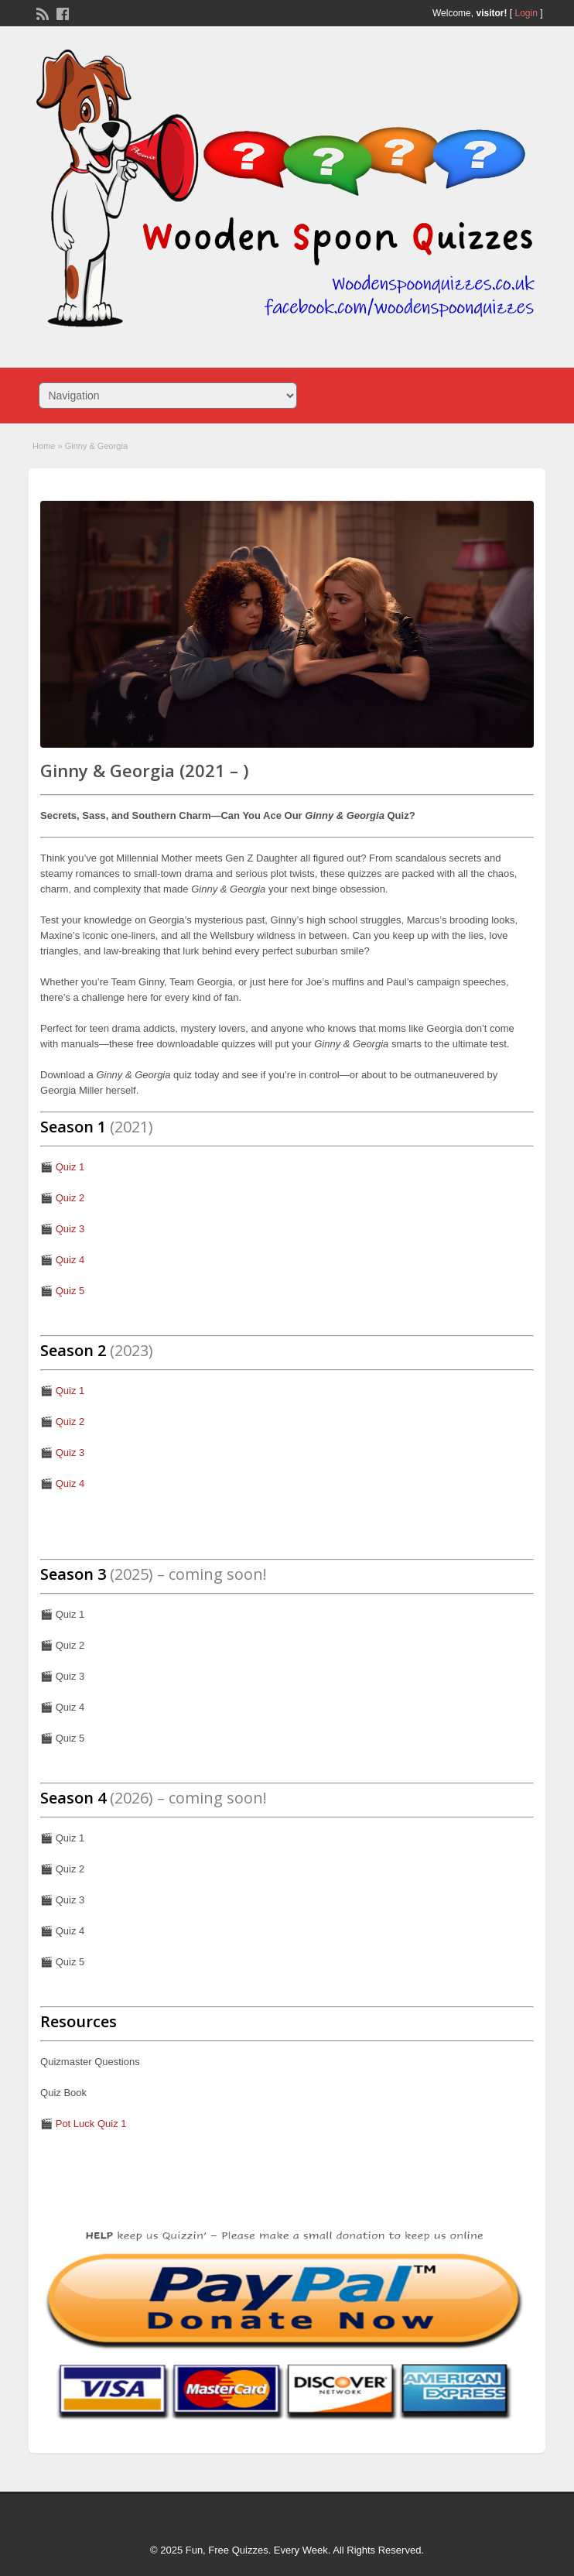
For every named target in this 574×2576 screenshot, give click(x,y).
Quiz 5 (70, 1291)
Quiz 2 (70, 1198)
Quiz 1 (70, 1167)
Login (526, 13)
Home (43, 445)
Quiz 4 (70, 1260)
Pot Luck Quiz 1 (91, 2123)
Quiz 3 (70, 1229)
